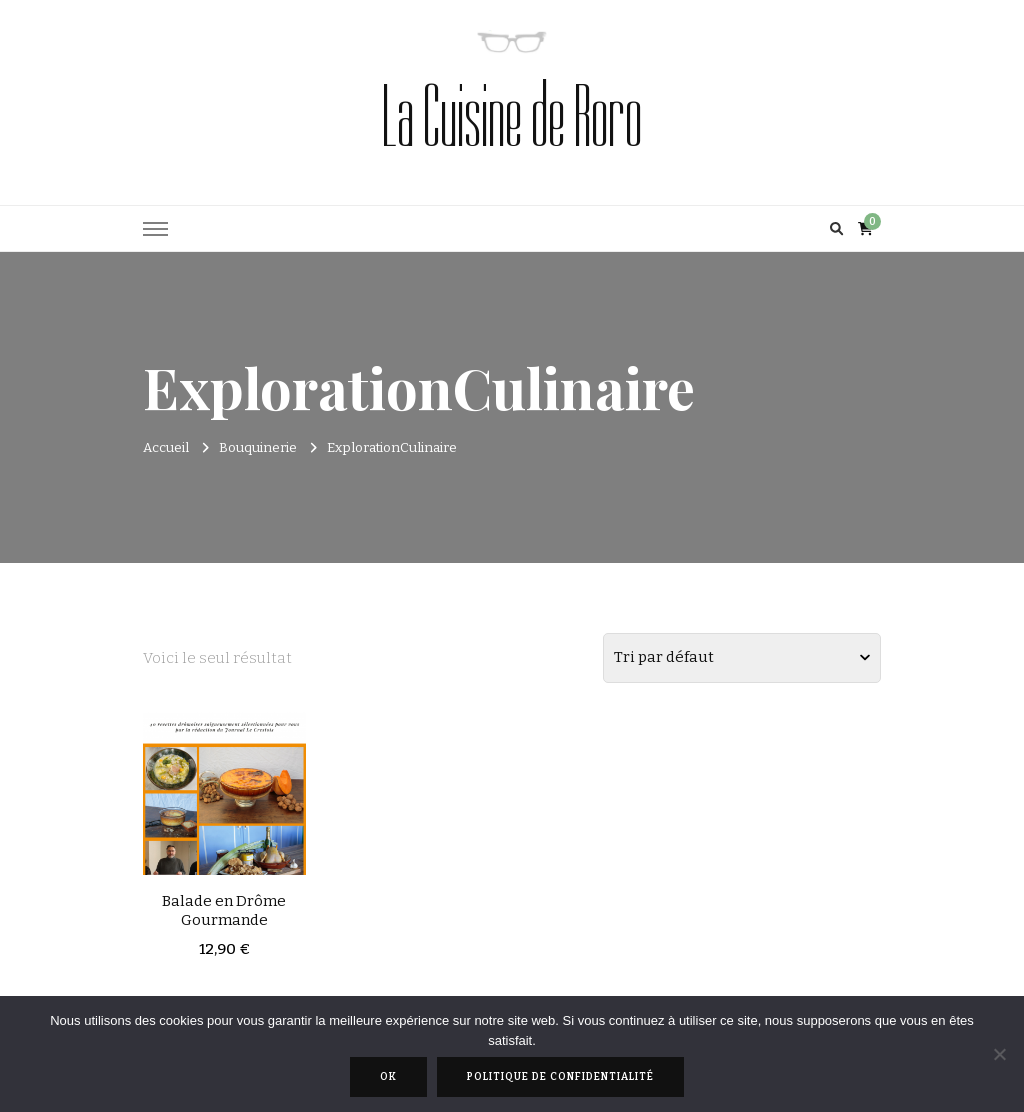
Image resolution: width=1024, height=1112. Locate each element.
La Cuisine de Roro (512, 117)
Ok (388, 1077)
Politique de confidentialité (560, 1077)
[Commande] (742, 658)
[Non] (999, 1054)
